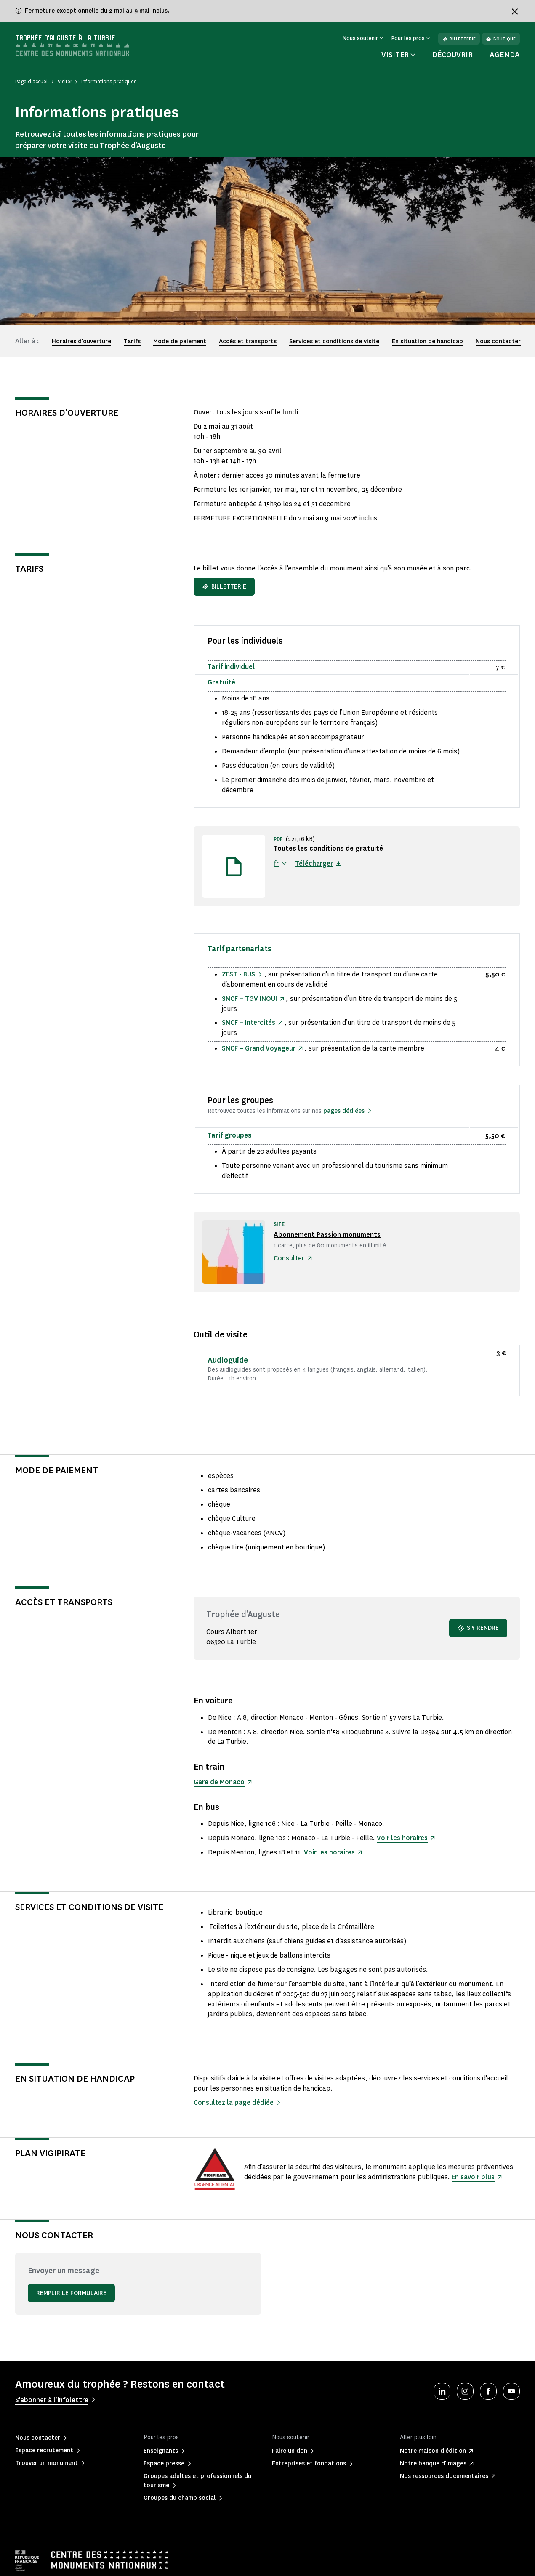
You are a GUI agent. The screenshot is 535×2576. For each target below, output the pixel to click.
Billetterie (459, 39)
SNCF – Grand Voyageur (259, 1048)
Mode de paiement (179, 341)
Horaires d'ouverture (81, 341)
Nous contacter (498, 341)
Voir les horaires (402, 1837)
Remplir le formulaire (71, 2293)
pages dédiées (344, 1111)
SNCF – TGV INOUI (249, 998)
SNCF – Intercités (249, 1022)
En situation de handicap (427, 341)
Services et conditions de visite (334, 341)
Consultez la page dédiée (234, 2102)
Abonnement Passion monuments (328, 1234)
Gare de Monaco (219, 1781)
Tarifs (132, 341)
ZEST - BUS (239, 974)
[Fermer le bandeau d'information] (515, 11)
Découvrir (452, 55)
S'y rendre (478, 1628)
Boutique (501, 39)
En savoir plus (473, 2177)
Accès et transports (248, 341)
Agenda (505, 55)
